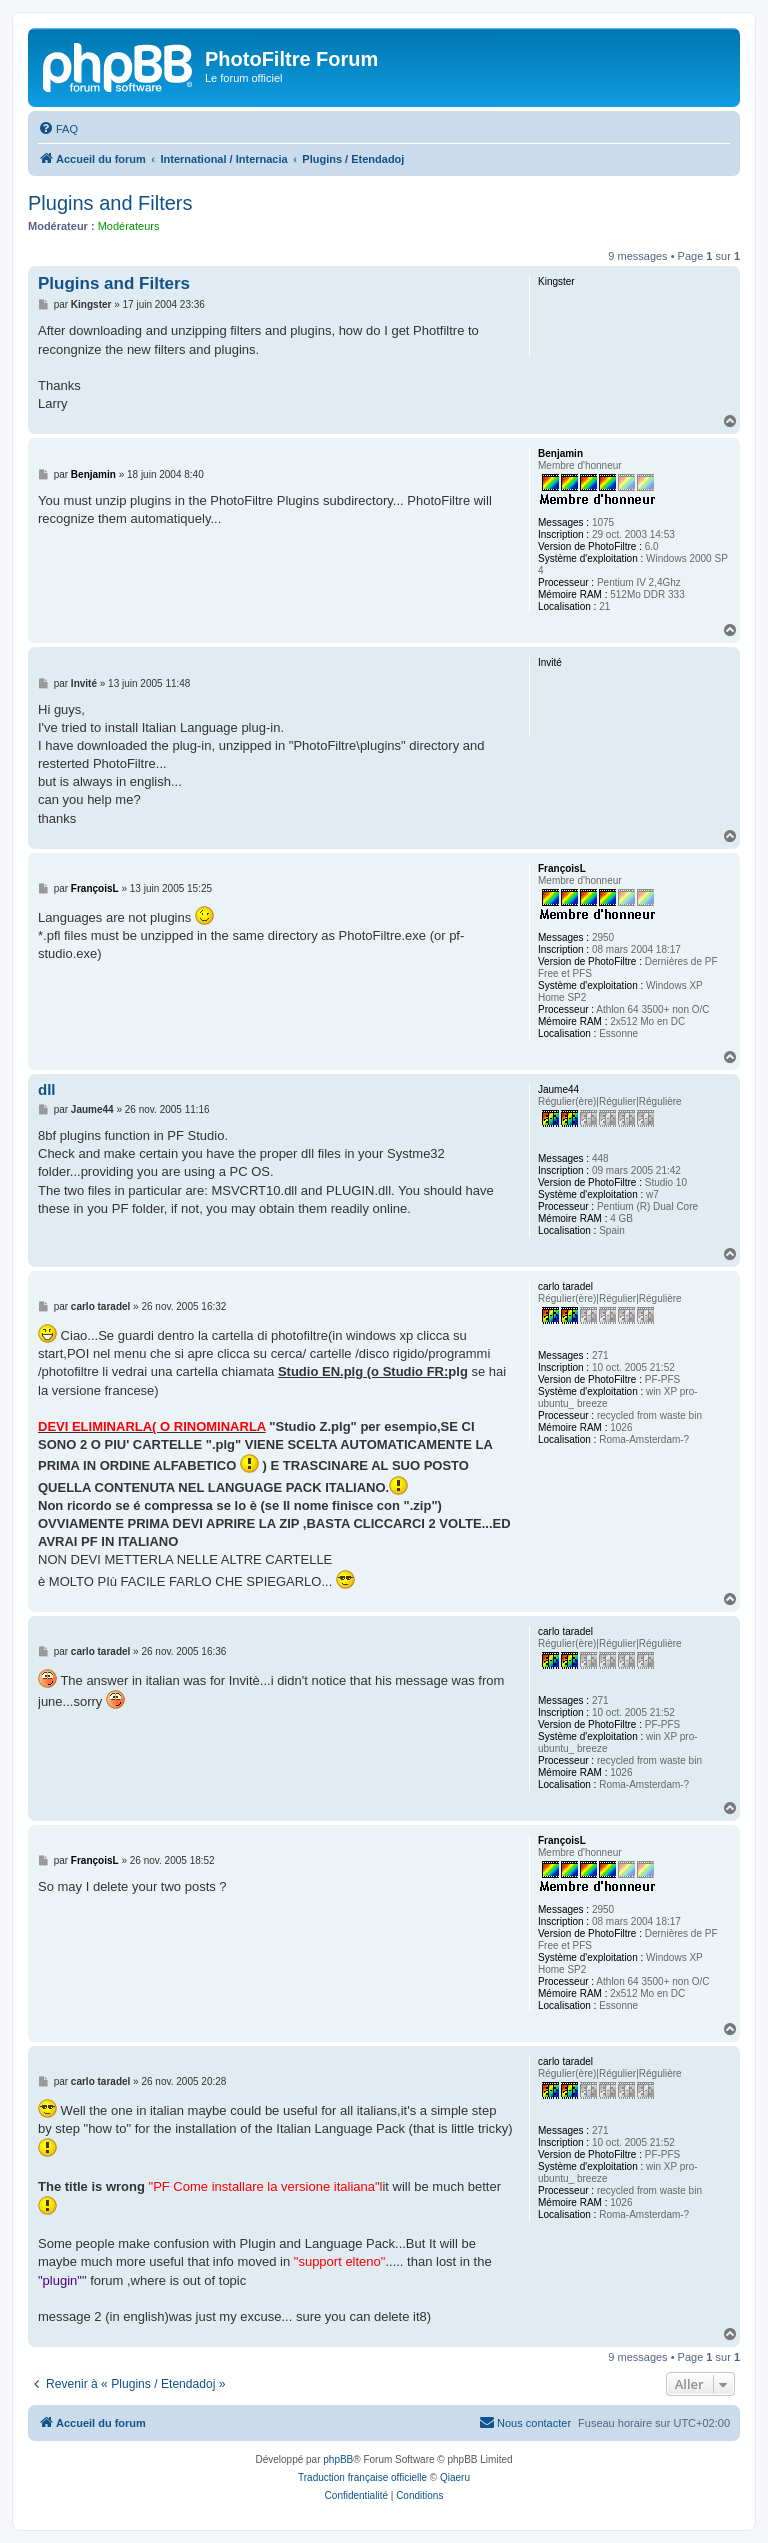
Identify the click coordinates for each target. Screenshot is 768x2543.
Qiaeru (455, 2477)
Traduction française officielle (362, 2477)
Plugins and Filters (110, 203)
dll (47, 1089)
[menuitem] (58, 129)
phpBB (338, 2459)
